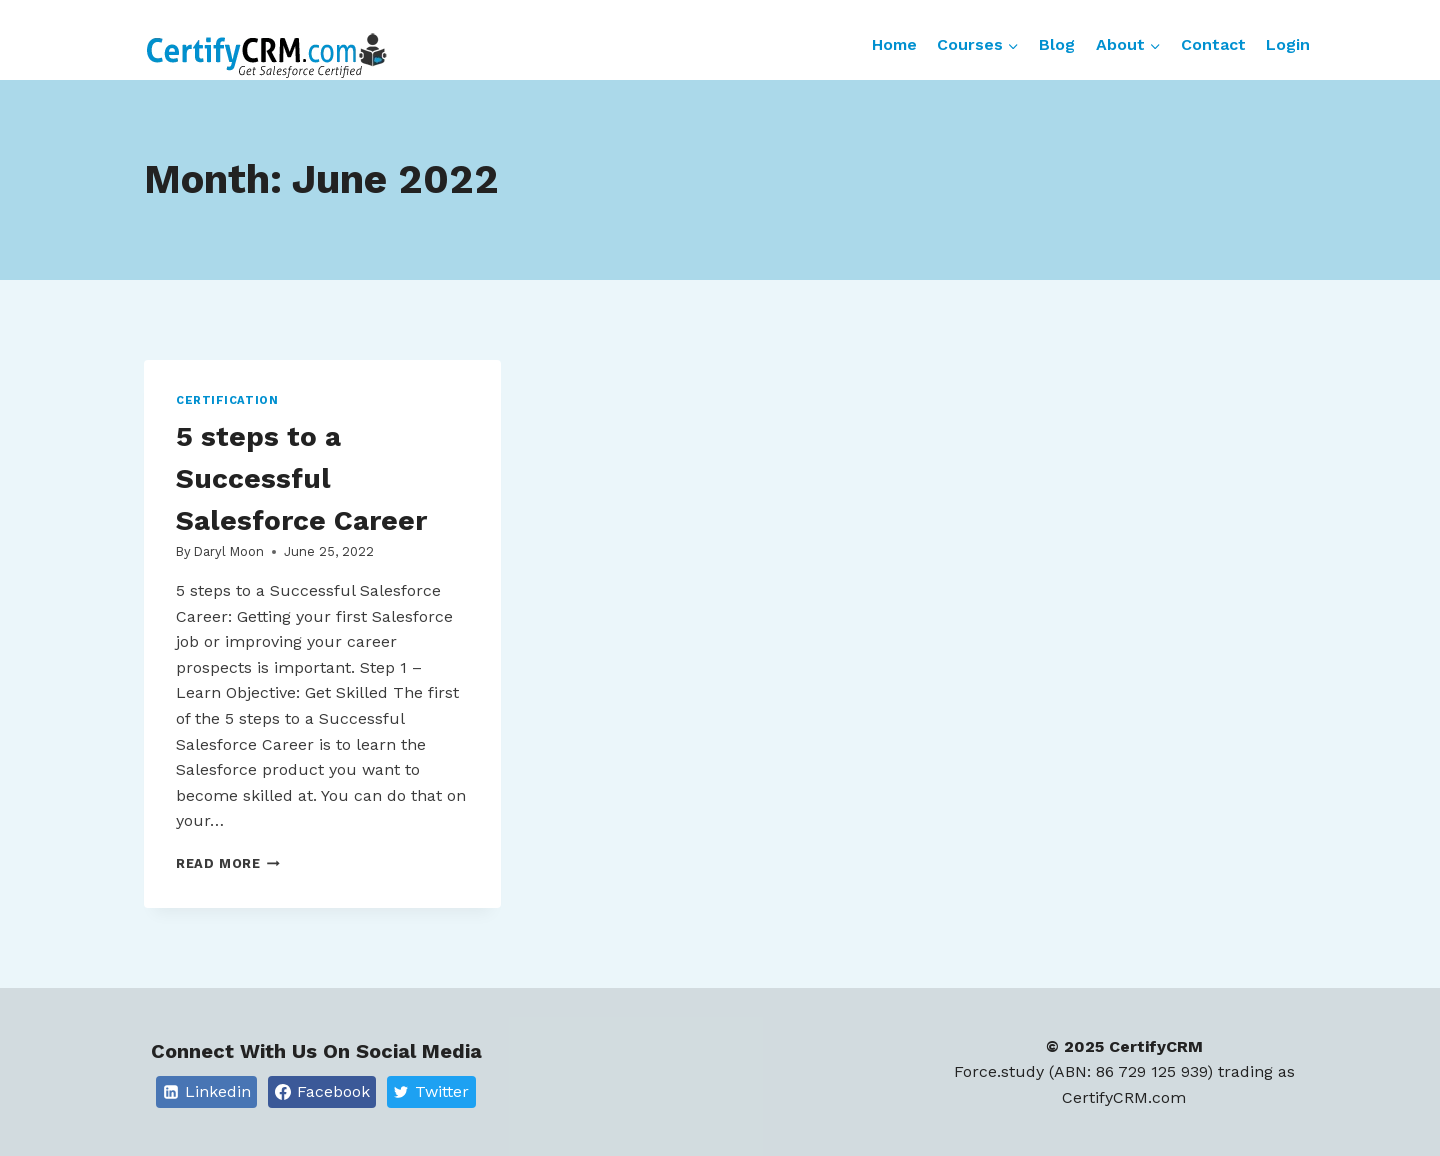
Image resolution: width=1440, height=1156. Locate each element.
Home (894, 44)
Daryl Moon (229, 551)
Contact (1213, 44)
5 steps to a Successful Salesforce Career (301, 478)
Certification (227, 400)
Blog (1057, 44)
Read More (228, 863)
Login (1288, 44)
